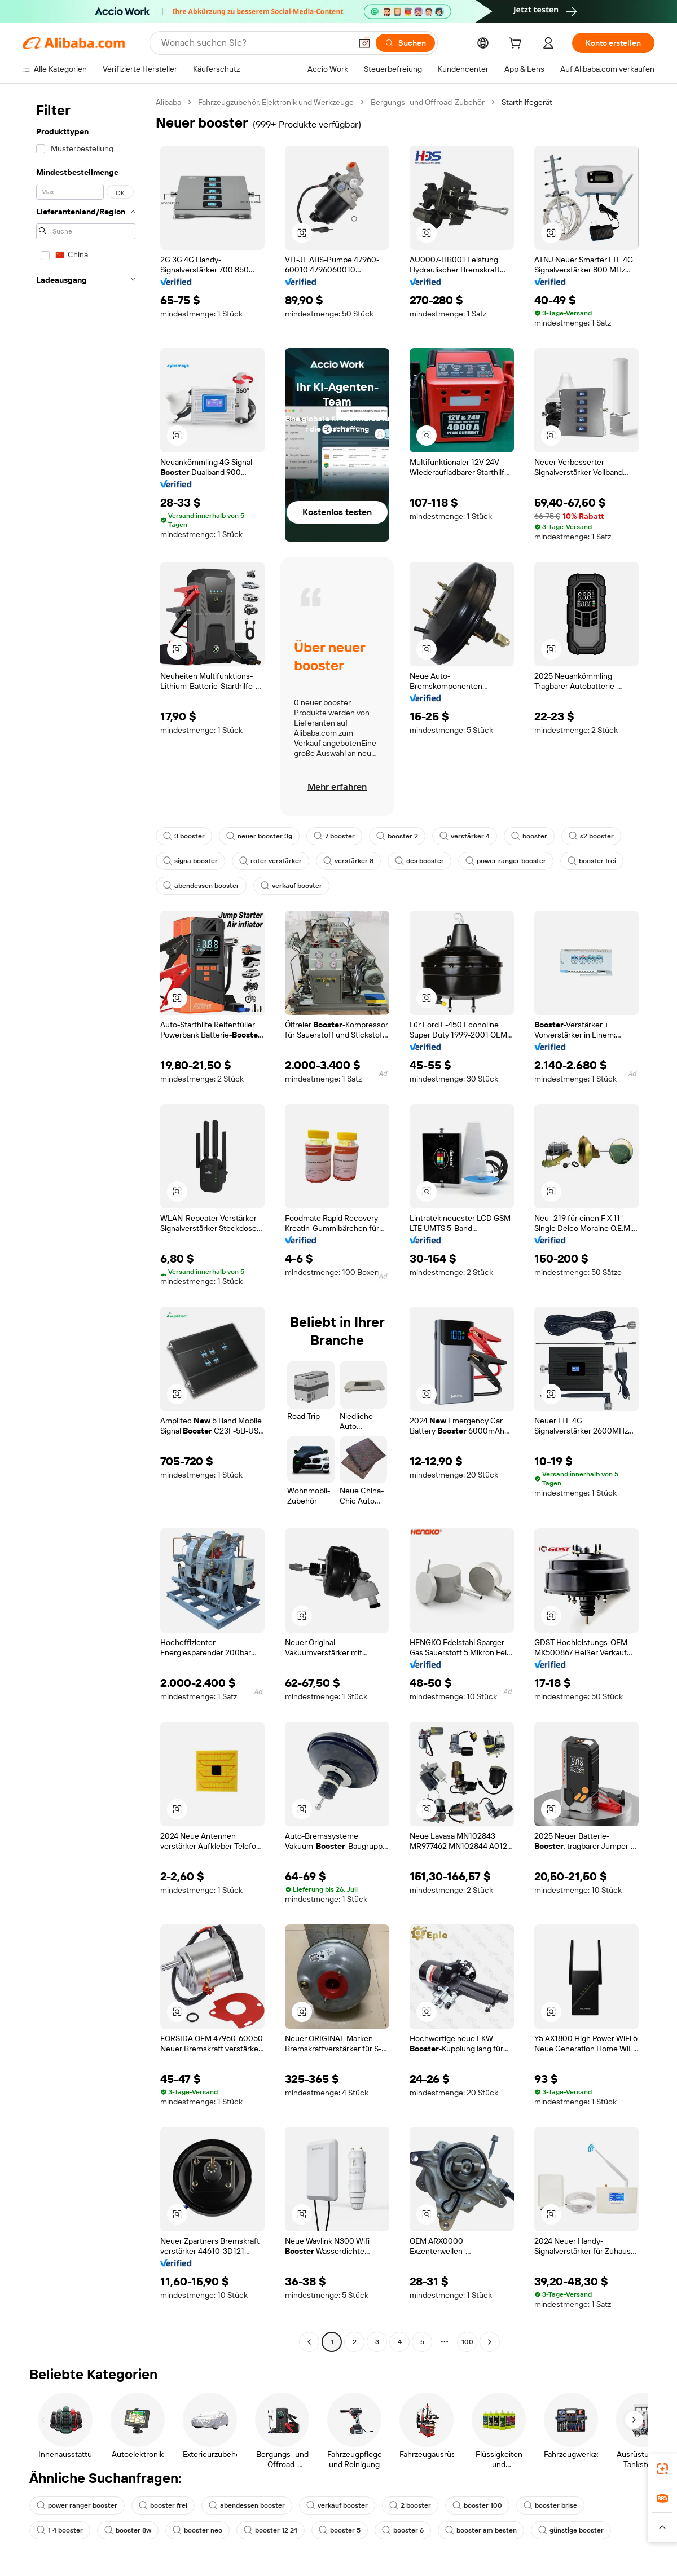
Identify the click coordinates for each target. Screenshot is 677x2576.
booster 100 (477, 2505)
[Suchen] (405, 43)
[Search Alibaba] (255, 43)
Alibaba (168, 102)
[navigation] (85, 1223)
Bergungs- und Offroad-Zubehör (428, 102)
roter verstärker (270, 860)
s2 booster (591, 836)
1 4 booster (60, 2530)
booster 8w (127, 2530)
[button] (364, 43)
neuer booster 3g (259, 836)
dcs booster (419, 860)
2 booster (410, 2505)
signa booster (190, 860)
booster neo (197, 2530)
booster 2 (397, 836)
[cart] (517, 44)
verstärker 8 (348, 860)
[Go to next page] (490, 2342)
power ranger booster (505, 860)
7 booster (334, 836)
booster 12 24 (270, 2530)
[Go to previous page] (309, 2342)
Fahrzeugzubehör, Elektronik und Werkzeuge (276, 102)
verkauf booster (291, 885)
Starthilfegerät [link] (527, 102)
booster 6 (403, 2530)
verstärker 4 (464, 836)
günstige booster (571, 2530)
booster (529, 836)
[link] (662, 2468)
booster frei (592, 860)
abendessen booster (201, 885)
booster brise (550, 2505)
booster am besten (481, 2530)
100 (467, 2342)
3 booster (184, 836)
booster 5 (340, 2530)
